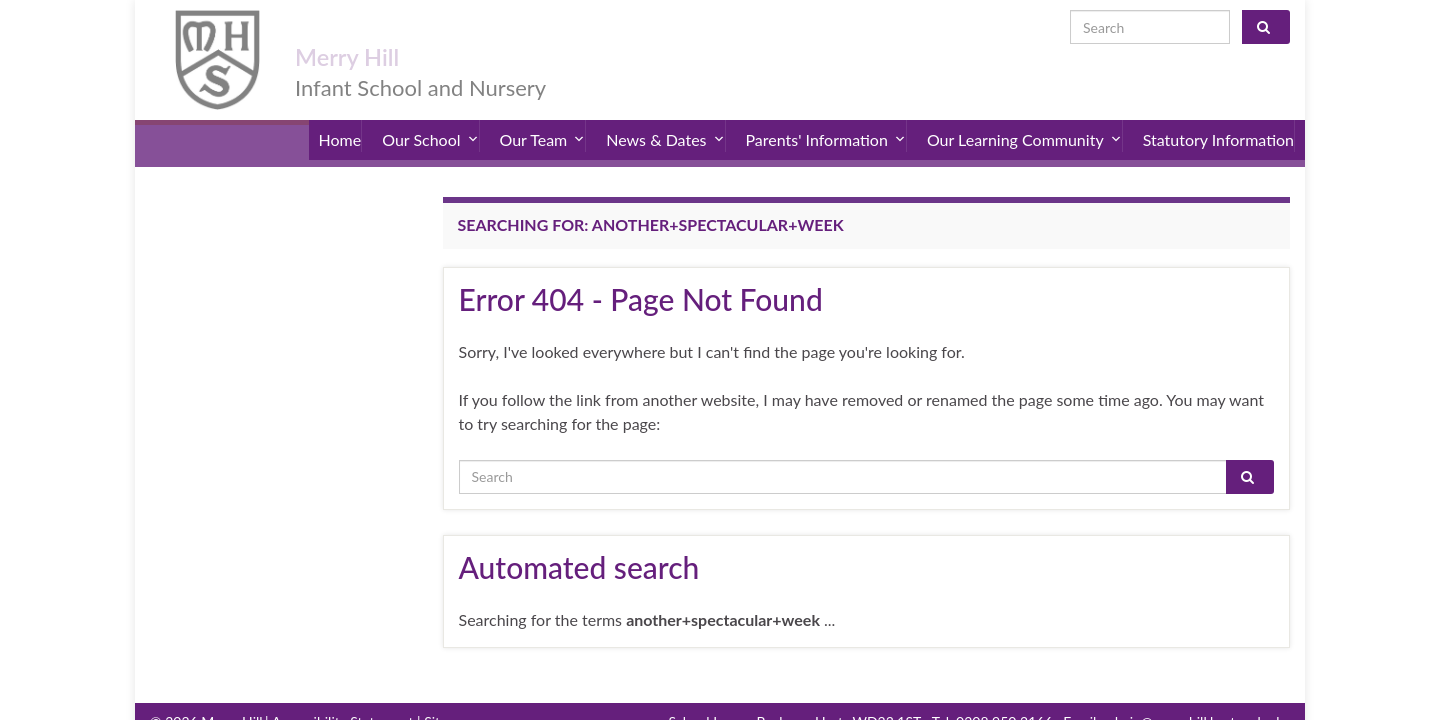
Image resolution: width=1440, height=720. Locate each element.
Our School (430, 119)
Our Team (543, 119)
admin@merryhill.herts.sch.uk (1193, 694)
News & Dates (665, 119)
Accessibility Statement (343, 694)
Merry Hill (374, 32)
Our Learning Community (1024, 119)
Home (340, 119)
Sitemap (449, 694)
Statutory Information (1218, 119)
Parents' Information (826, 119)
